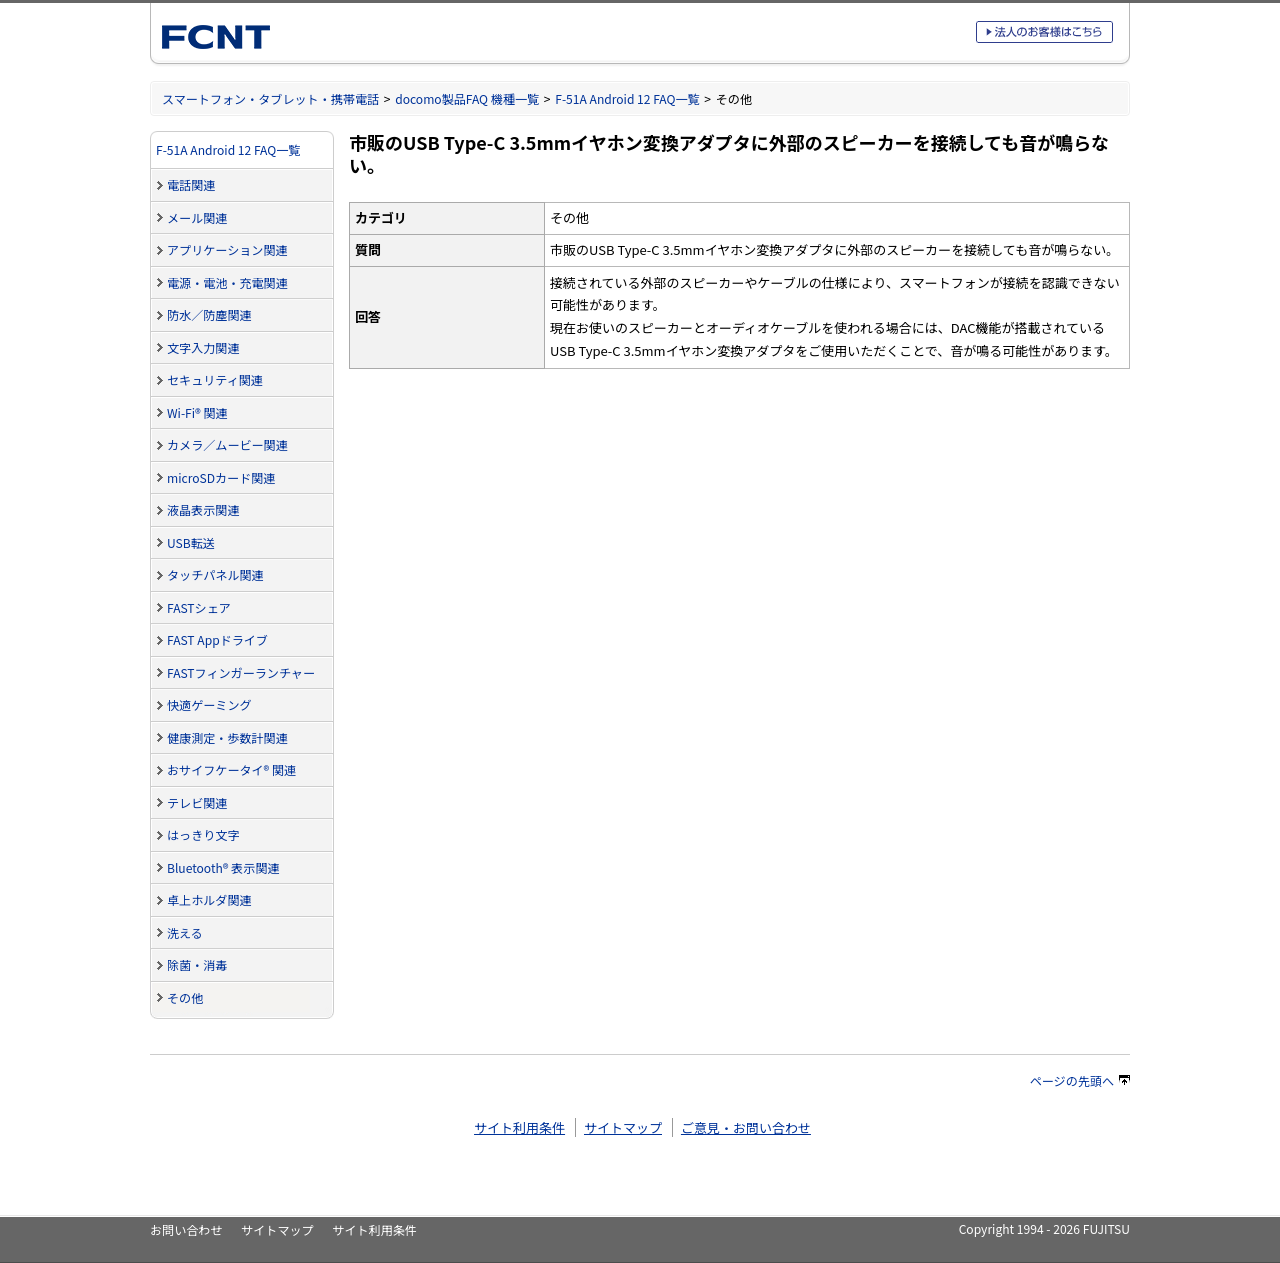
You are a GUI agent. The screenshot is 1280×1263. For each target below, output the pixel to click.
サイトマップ (623, 1127)
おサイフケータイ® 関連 (231, 769)
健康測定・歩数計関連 (227, 737)
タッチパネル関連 (215, 574)
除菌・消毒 (197, 964)
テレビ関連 (197, 802)
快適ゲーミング (209, 704)
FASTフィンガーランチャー (241, 672)
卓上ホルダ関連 (209, 899)
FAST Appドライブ (217, 639)
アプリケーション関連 (227, 249)
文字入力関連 (203, 347)
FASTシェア (199, 607)
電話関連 (191, 184)
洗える (185, 932)
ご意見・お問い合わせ (746, 1127)
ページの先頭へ (1080, 1080)
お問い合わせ (186, 1229)
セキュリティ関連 (215, 379)
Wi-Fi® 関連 (197, 412)
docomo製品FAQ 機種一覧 (467, 98)
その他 (185, 997)
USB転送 (191, 542)
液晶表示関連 (203, 509)
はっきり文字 (203, 834)
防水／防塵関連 (209, 314)
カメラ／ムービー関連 (227, 444)
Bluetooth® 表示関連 (223, 867)
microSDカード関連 (221, 477)
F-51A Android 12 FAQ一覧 (627, 98)
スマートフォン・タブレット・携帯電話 (270, 98)
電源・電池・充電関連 (227, 282)
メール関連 (197, 217)
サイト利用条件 (519, 1127)
